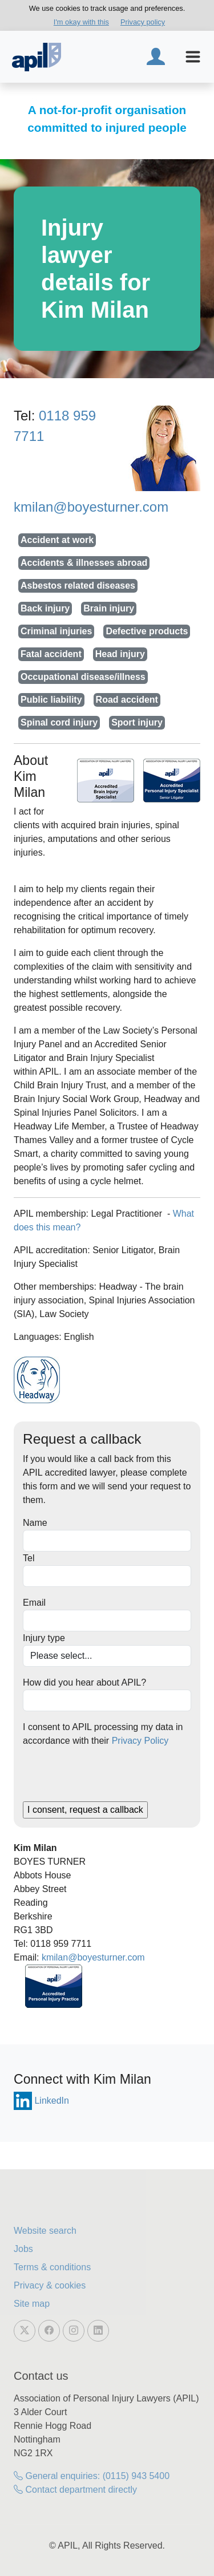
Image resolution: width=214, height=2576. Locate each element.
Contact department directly (75, 2489)
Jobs (23, 2249)
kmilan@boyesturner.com (91, 507)
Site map (32, 2303)
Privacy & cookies (50, 2285)
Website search (45, 2230)
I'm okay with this (81, 22)
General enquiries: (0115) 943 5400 (91, 2476)
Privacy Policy (140, 1740)
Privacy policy (142, 22)
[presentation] (109, 1779)
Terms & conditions (52, 2267)
